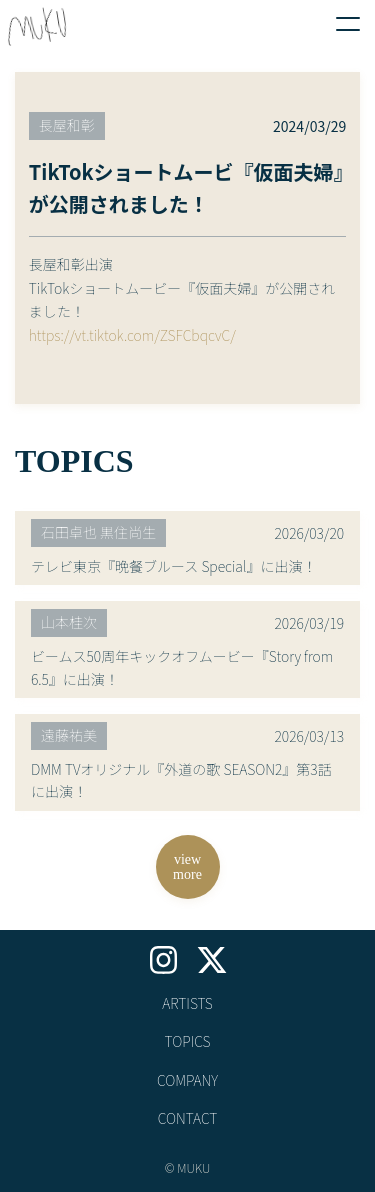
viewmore (187, 867)
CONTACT (188, 1118)
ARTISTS (187, 1003)
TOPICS (187, 1041)
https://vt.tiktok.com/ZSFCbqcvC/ (132, 335)
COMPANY (187, 1080)
